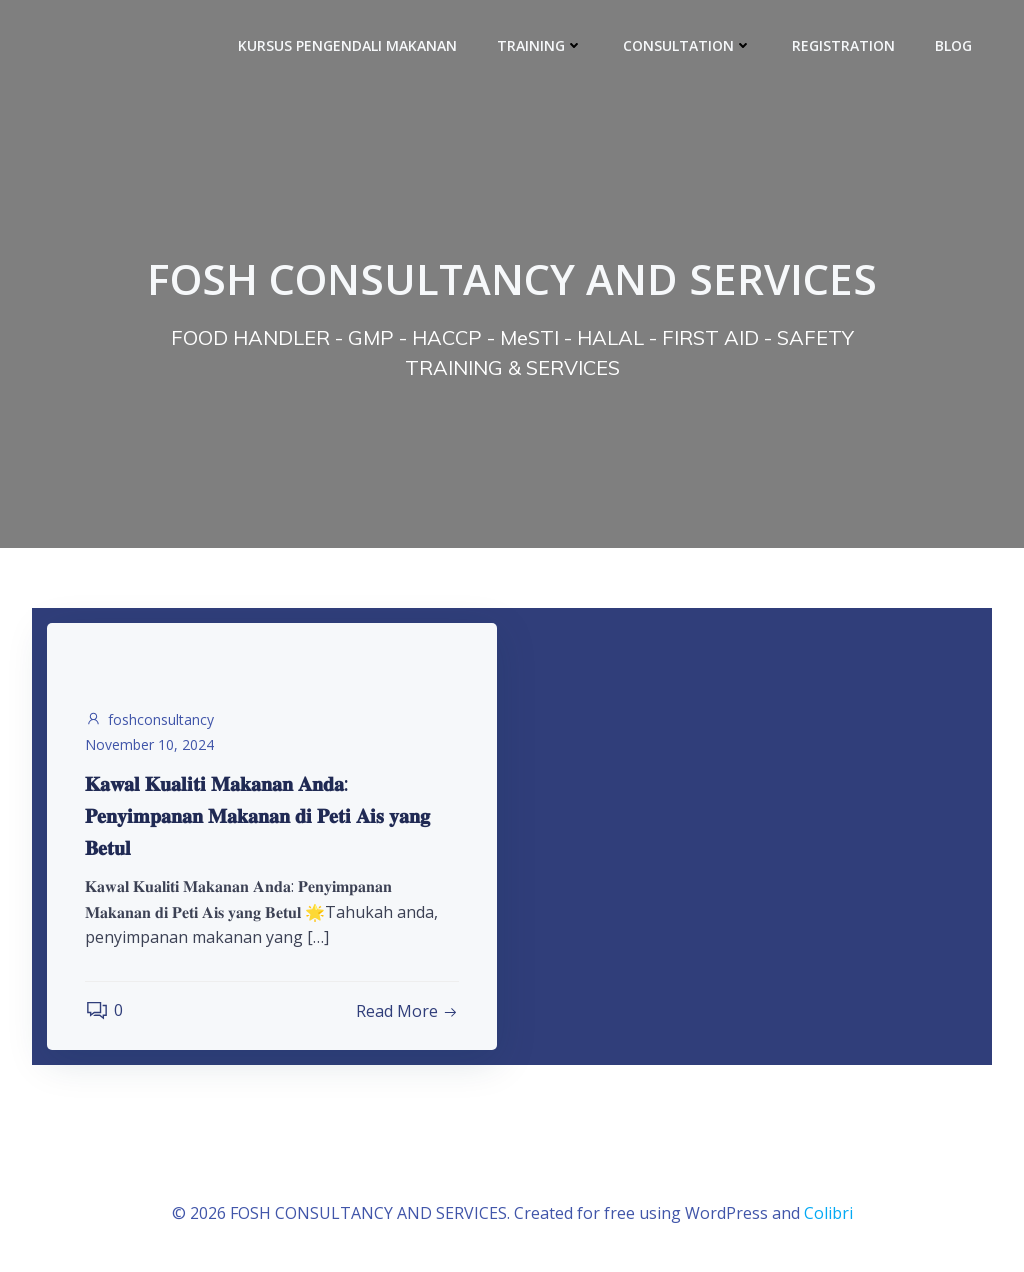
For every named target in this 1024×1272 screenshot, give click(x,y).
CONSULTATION (687, 45)
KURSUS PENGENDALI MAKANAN (347, 45)
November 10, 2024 (149, 744)
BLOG (953, 45)
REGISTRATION (843, 45)
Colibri (828, 1213)
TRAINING (540, 45)
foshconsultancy (149, 719)
